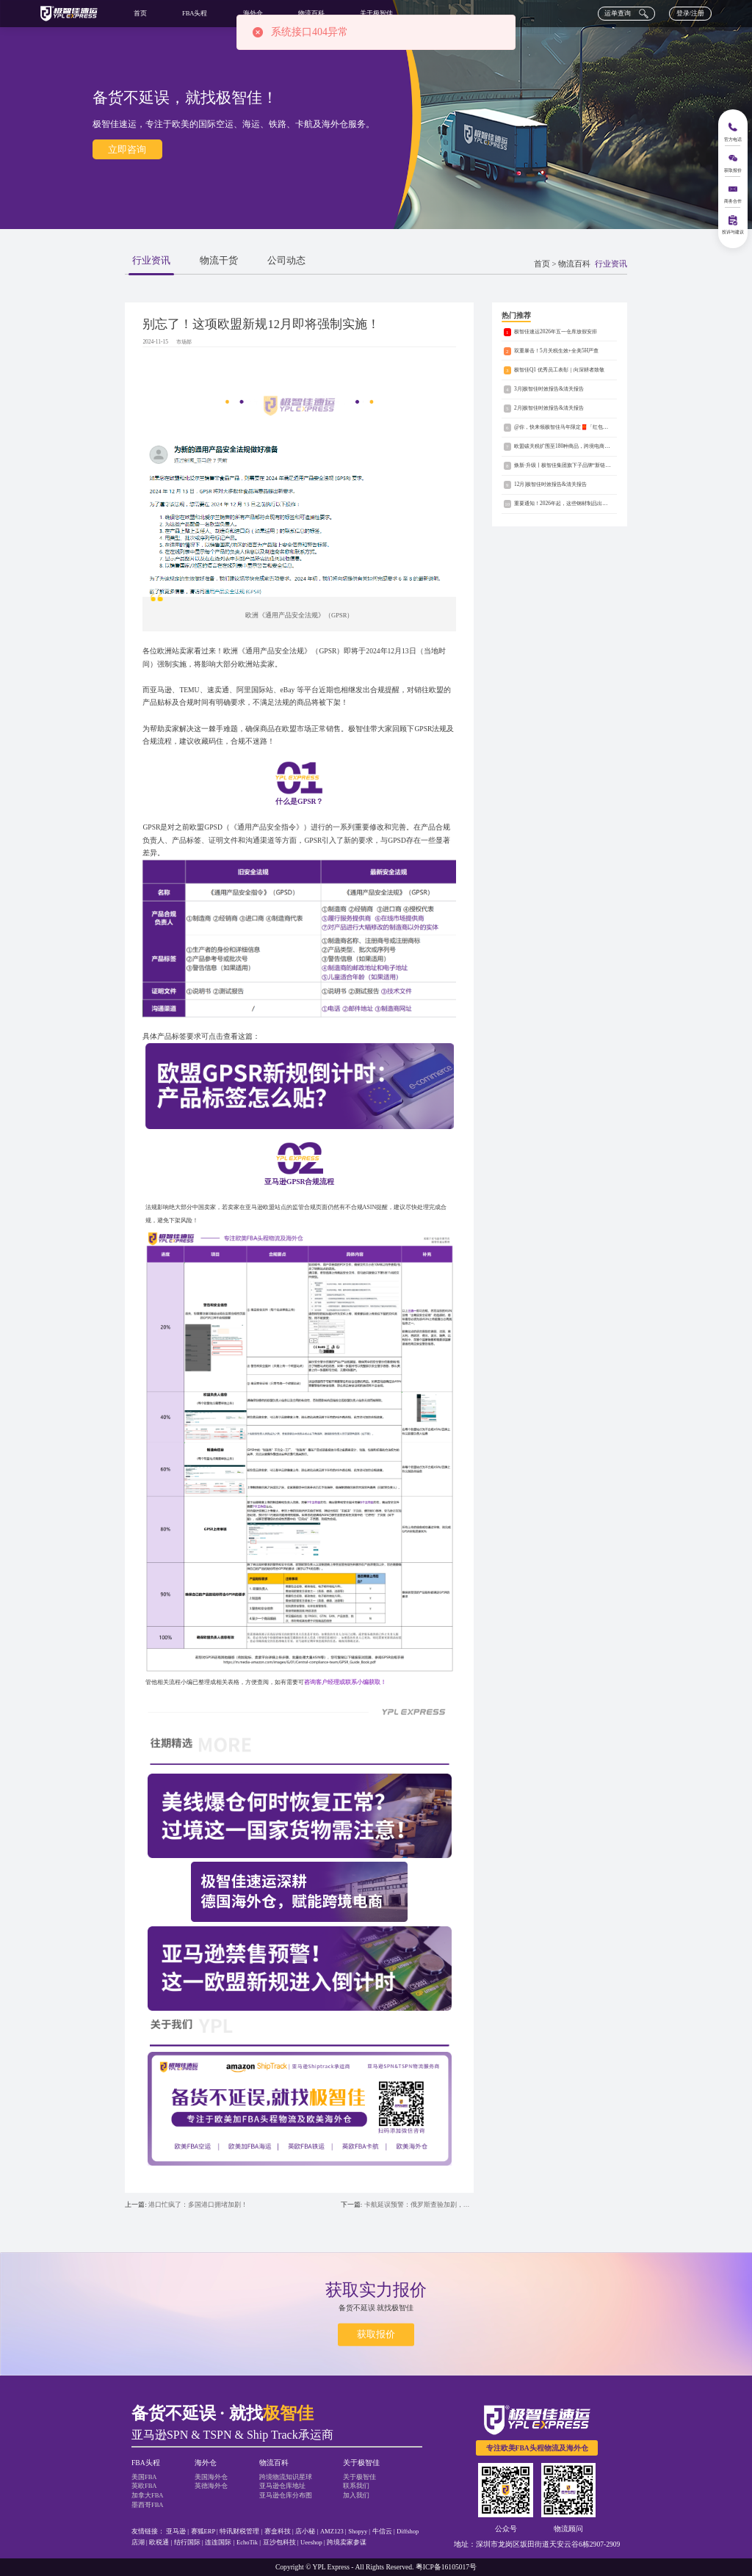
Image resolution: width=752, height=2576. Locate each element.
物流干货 (219, 260)
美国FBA (144, 2477)
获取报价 (376, 2334)
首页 (140, 13)
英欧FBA (144, 2485)
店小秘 (305, 2531)
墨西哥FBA (147, 2504)
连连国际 (218, 2542)
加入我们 (356, 2495)
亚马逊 (176, 2531)
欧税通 (159, 2542)
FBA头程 (195, 13)
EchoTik (247, 2542)
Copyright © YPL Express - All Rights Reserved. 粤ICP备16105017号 (376, 2567)
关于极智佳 (376, 13)
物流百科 (311, 13)
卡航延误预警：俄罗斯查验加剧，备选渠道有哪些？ (419, 2204)
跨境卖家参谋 (346, 2542)
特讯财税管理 (239, 2531)
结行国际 (187, 2542)
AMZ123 (332, 2531)
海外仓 (253, 13)
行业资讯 (151, 260)
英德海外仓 (211, 2485)
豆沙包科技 (279, 2542)
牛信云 (382, 2531)
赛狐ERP (203, 2531)
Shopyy (357, 2531)
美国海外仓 (211, 2477)
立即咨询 (127, 149)
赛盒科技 (277, 2531)
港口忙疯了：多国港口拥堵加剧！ (197, 2204)
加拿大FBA (147, 2495)
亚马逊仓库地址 (282, 2485)
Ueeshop (311, 2542)
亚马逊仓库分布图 (285, 2495)
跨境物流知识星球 (285, 2477)
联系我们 (356, 2485)
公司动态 (286, 260)
